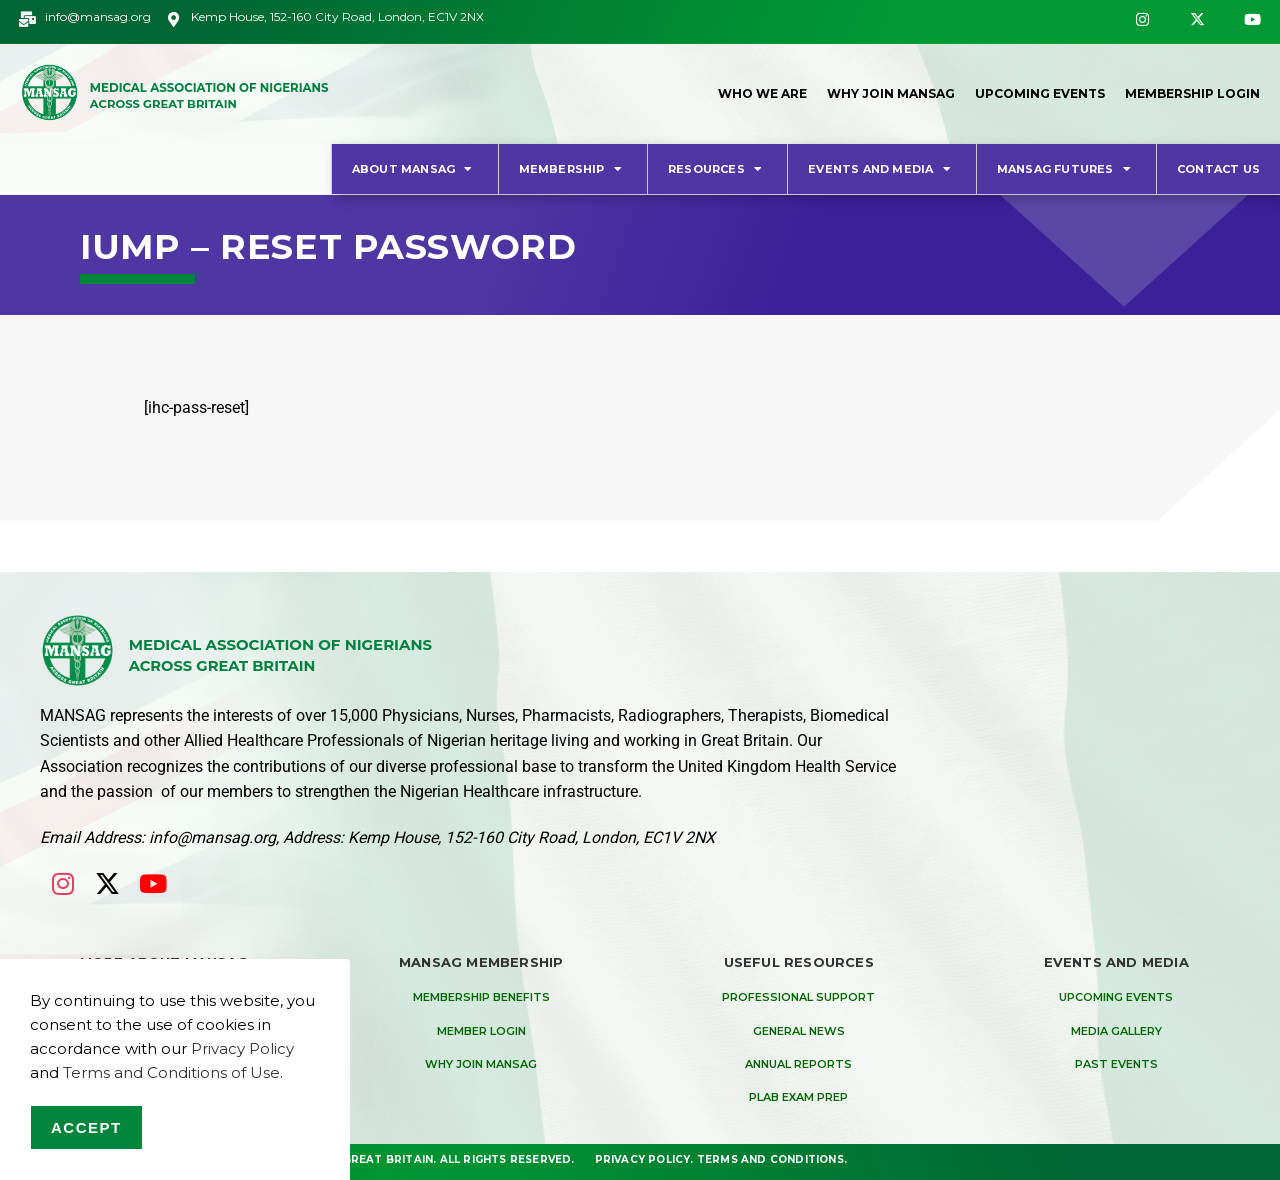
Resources (717, 168)
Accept (86, 1127)
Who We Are (762, 93)
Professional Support (798, 997)
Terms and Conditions (770, 1159)
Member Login (481, 1031)
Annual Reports (798, 1064)
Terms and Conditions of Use (171, 1072)
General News (799, 1031)
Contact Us (1218, 169)
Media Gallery (1116, 1031)
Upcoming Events (1040, 93)
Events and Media (882, 168)
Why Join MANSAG (891, 93)
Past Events (1116, 1064)
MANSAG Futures (1066, 168)
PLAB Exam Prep (798, 1097)
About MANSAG (415, 168)
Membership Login (1192, 93)
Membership (573, 168)
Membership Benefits (481, 997)
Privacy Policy (643, 1159)
